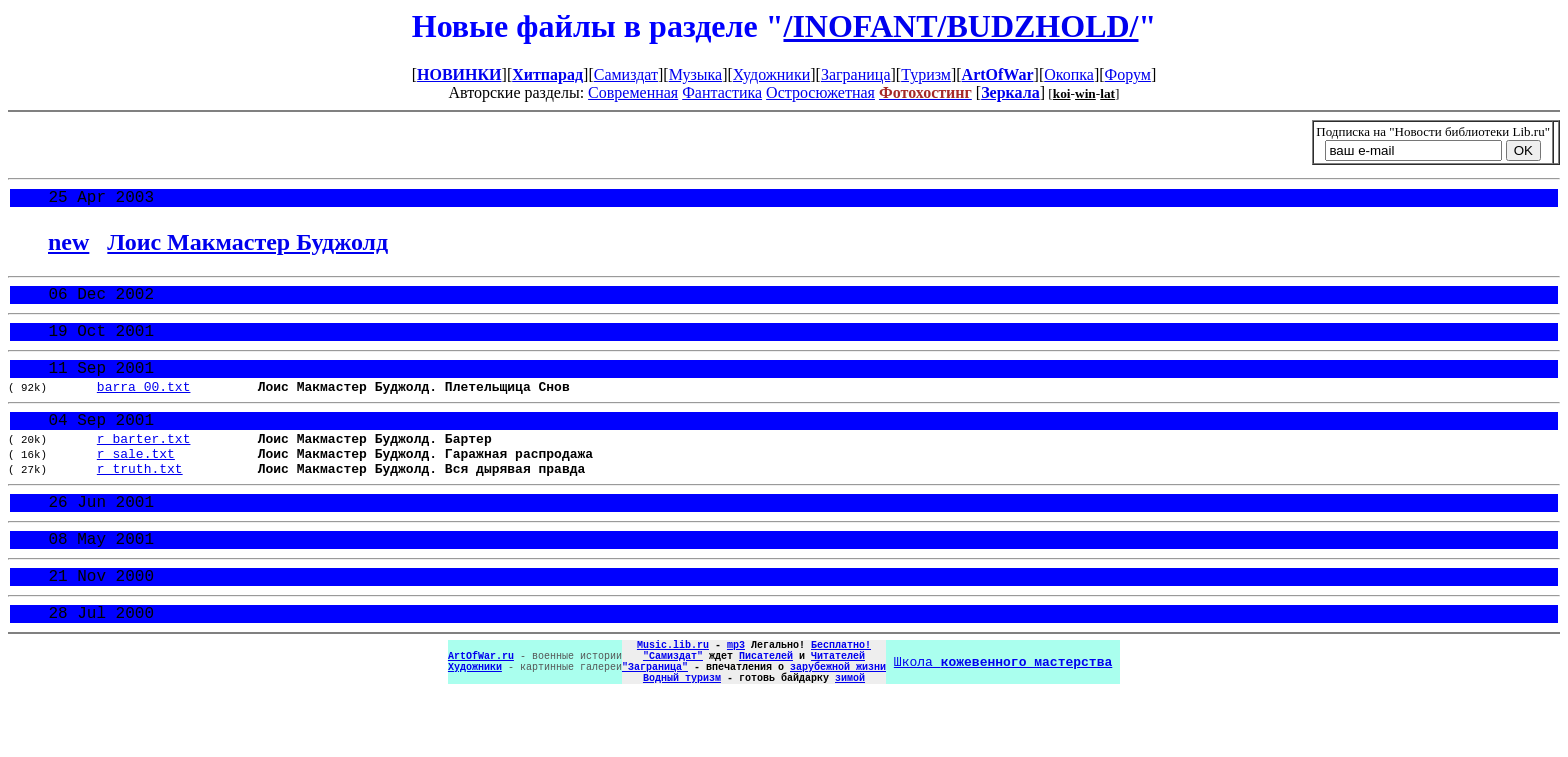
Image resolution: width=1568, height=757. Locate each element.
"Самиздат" (673, 709)
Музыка (696, 74)
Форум (1128, 74)
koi (1062, 93)
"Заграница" (655, 723)
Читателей (838, 709)
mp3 (736, 695)
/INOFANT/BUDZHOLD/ (960, 26)
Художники (771, 74)
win (1085, 93)
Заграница (856, 74)
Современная (633, 92)
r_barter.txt (144, 464)
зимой (850, 737)
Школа (1003, 716)
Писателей (766, 709)
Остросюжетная (820, 92)
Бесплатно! (841, 695)
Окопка (1069, 74)
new (68, 246)
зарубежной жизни (838, 723)
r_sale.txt (136, 482)
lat (1107, 93)
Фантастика (722, 92)
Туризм (926, 74)
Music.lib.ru (673, 695)
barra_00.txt (144, 405)
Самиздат (626, 74)
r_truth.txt (140, 500)
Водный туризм (682, 737)
